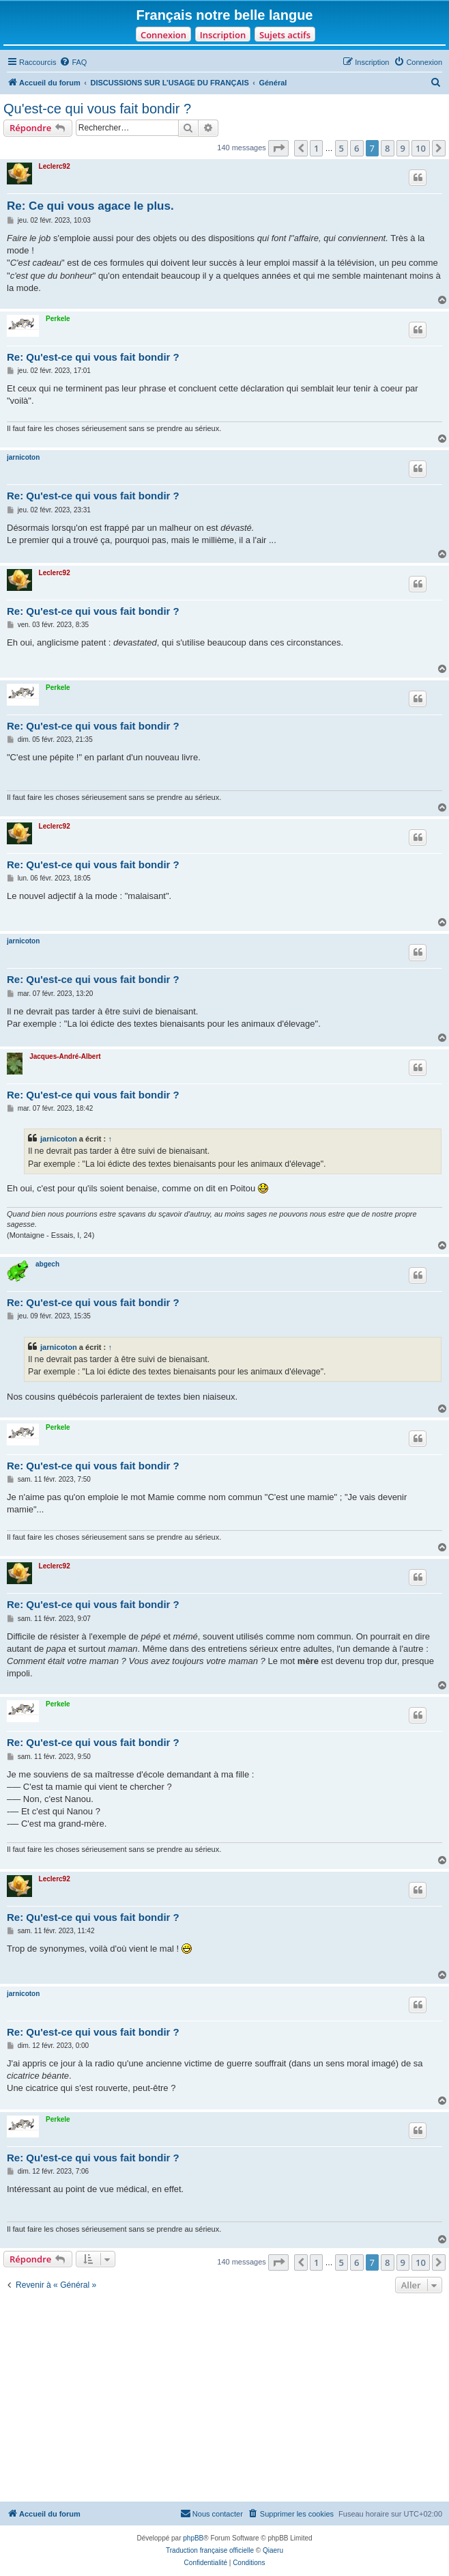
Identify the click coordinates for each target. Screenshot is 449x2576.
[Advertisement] (224, 2399)
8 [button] (387, 148)
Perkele (58, 318)
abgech (47, 1264)
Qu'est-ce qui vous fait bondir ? (97, 108)
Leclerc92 (54, 166)
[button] (278, 148)
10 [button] (421, 148)
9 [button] (403, 148)
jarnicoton (23, 457)
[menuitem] (73, 62)
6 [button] (356, 148)
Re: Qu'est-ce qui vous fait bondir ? (93, 357)
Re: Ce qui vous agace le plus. (90, 205)
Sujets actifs (284, 35)
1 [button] (316, 148)
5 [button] (341, 148)
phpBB (193, 2538)
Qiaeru (273, 2550)
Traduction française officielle (210, 2550)
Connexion (163, 35)
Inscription (223, 35)
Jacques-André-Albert (64, 1056)
